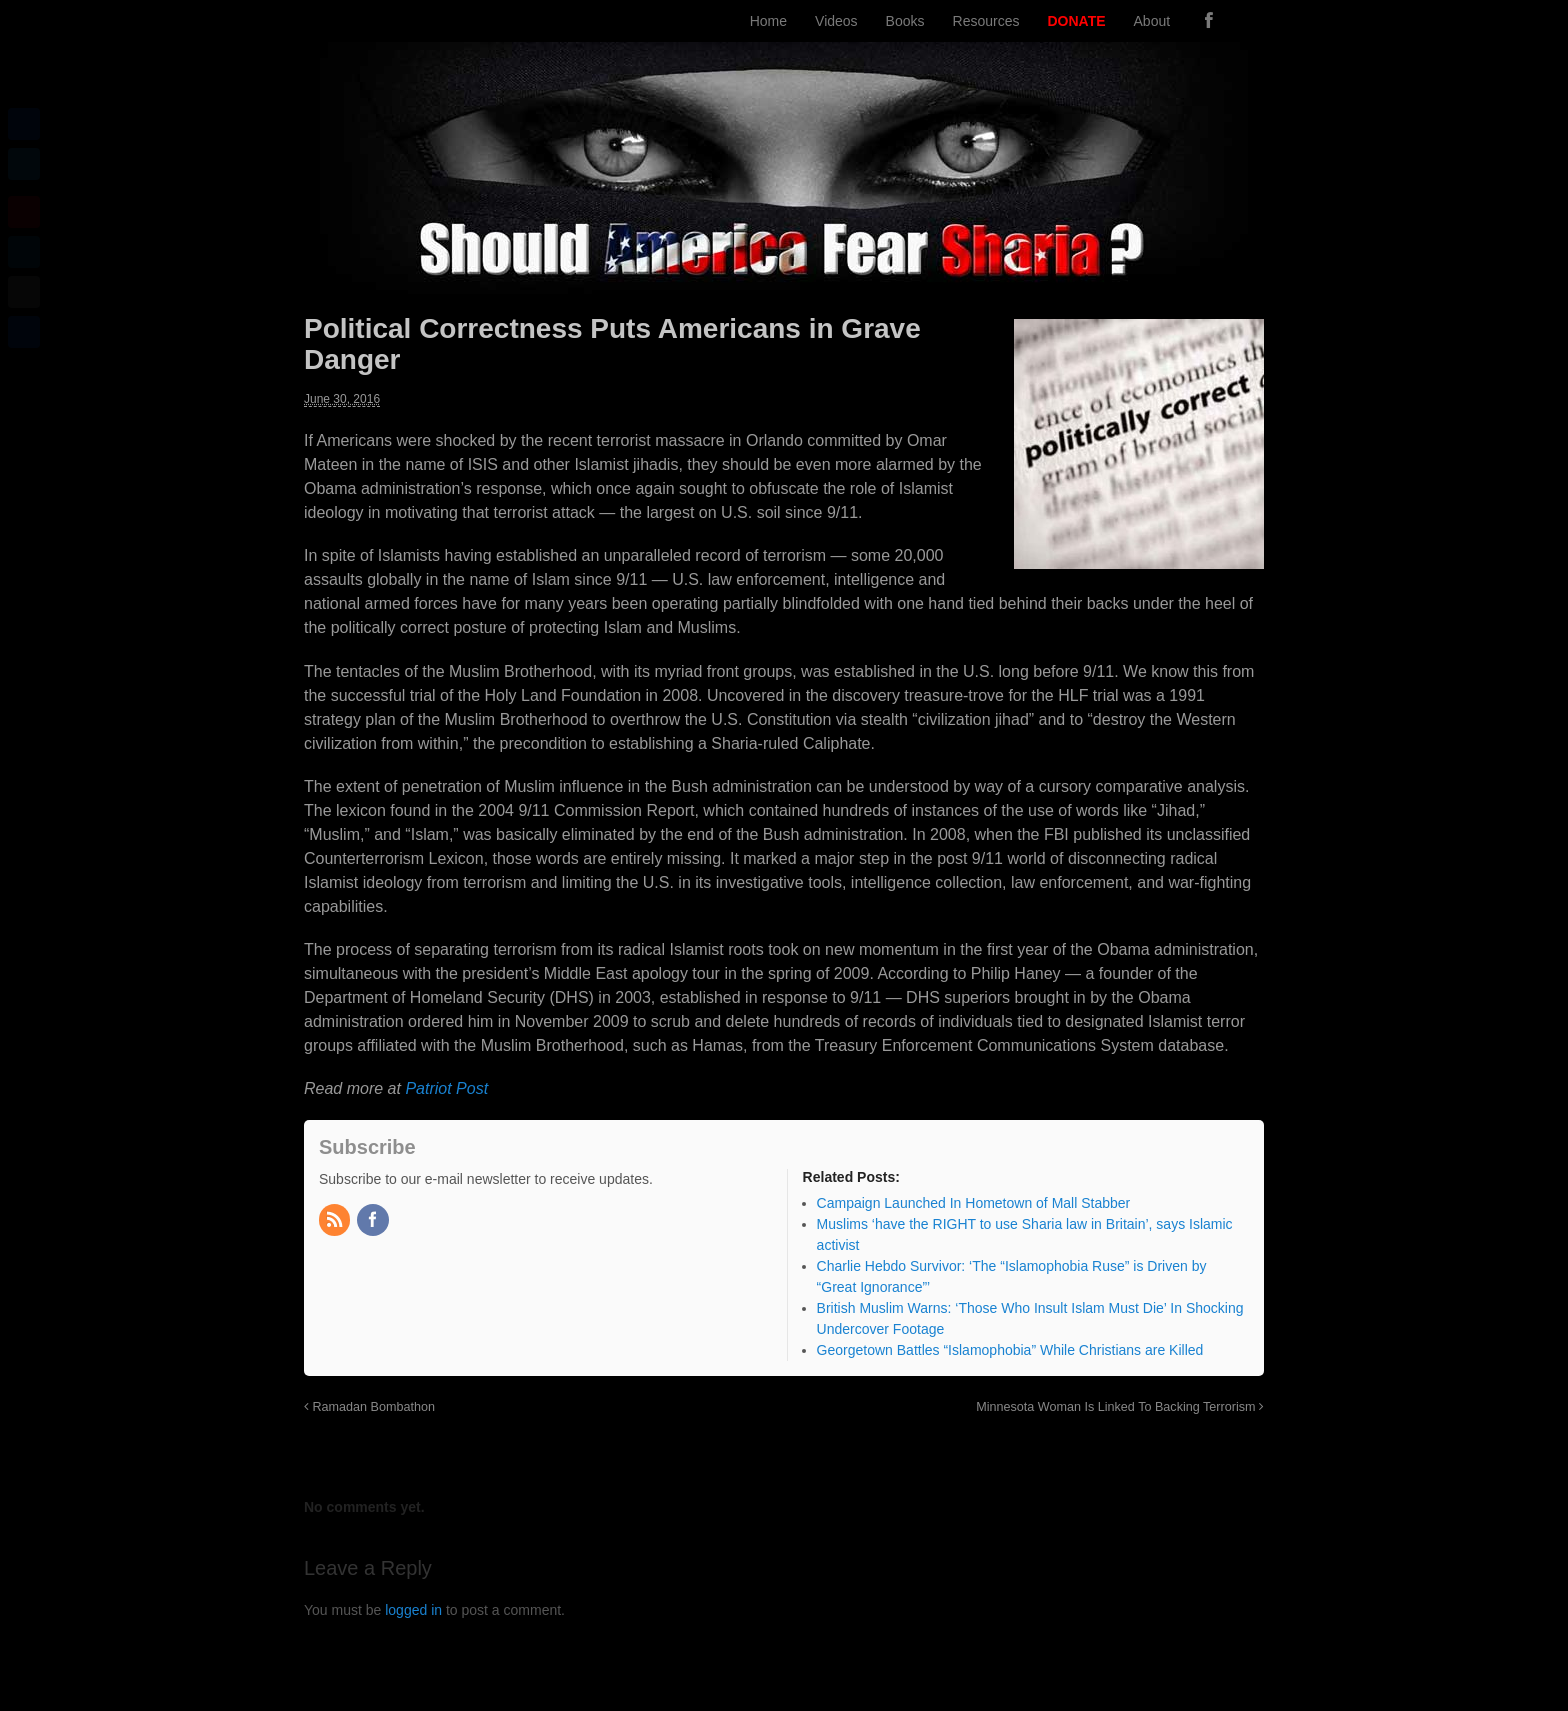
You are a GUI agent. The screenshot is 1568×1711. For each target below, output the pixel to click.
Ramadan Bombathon (369, 1407)
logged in (413, 1610)
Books (905, 21)
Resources (986, 21)
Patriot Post (446, 1088)
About (1152, 21)
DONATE (1076, 21)
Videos (836, 21)
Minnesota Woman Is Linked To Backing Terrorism (1120, 1407)
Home (768, 21)
